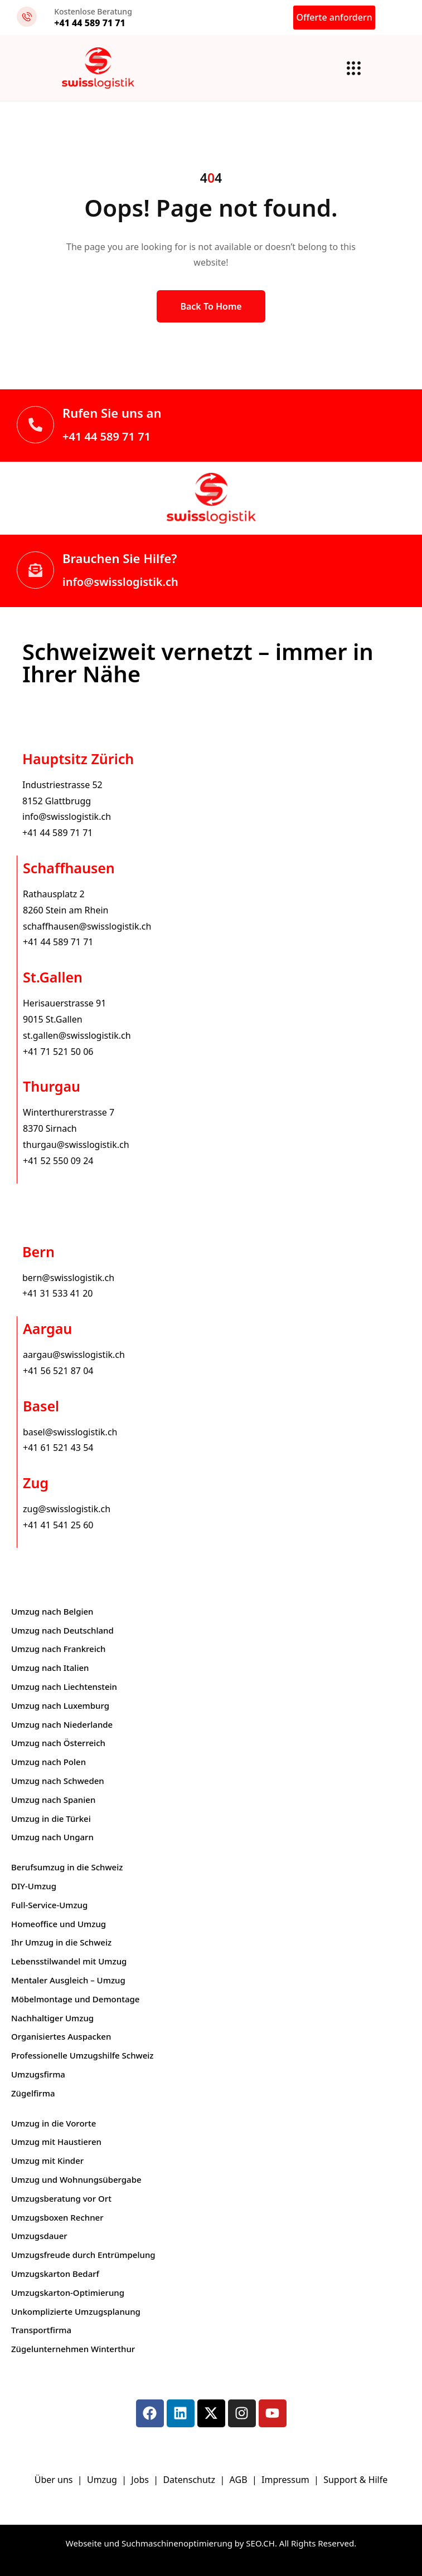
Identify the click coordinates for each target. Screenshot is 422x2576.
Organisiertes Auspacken (61, 2036)
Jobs (140, 2480)
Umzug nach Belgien (52, 1611)
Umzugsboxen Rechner (57, 2217)
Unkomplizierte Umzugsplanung (75, 2311)
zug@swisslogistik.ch (66, 1509)
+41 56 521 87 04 (58, 1371)
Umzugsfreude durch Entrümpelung (83, 2254)
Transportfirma (41, 2329)
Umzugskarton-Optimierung (67, 2292)
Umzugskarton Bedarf (55, 2273)
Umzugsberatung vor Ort (61, 2198)
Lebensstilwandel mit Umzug (69, 1961)
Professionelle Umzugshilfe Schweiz (82, 2055)
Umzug (103, 2480)
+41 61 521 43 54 (58, 1447)
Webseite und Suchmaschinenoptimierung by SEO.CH (170, 2543)
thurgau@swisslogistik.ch (76, 1144)
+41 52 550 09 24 (58, 1161)
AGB (240, 2480)
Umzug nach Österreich (58, 1742)
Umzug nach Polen (48, 1761)
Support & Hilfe (355, 2480)
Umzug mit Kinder (47, 2160)
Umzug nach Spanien (53, 1799)
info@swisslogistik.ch (120, 581)
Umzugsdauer (39, 2235)
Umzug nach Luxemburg (60, 1705)
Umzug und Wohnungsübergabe (76, 2179)
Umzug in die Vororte (53, 2123)
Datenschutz (190, 2480)
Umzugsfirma (38, 2074)
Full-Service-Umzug (49, 1904)
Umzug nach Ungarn (52, 1836)
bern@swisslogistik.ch (68, 1278)
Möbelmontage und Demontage (75, 1999)
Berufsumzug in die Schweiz (67, 1867)
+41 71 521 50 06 (58, 1051)
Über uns (54, 2480)
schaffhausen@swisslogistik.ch (87, 926)
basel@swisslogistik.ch (70, 1432)
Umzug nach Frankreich (58, 1648)
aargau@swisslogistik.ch (74, 1354)
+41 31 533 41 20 (57, 1293)
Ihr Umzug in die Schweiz (61, 1942)
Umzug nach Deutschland (62, 1630)
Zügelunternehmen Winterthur (73, 2348)
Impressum (286, 2480)
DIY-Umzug (33, 1885)
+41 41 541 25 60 (58, 1525)
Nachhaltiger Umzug (52, 2017)
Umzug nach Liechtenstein (64, 1686)
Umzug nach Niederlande (62, 1724)
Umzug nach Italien (50, 1667)
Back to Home (210, 306)
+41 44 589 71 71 (106, 436)
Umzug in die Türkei (51, 1818)
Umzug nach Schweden (57, 1780)
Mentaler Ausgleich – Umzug (68, 1980)
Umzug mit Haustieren (56, 2141)
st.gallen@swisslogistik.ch (77, 1035)
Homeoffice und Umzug (58, 1923)
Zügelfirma (33, 2093)
